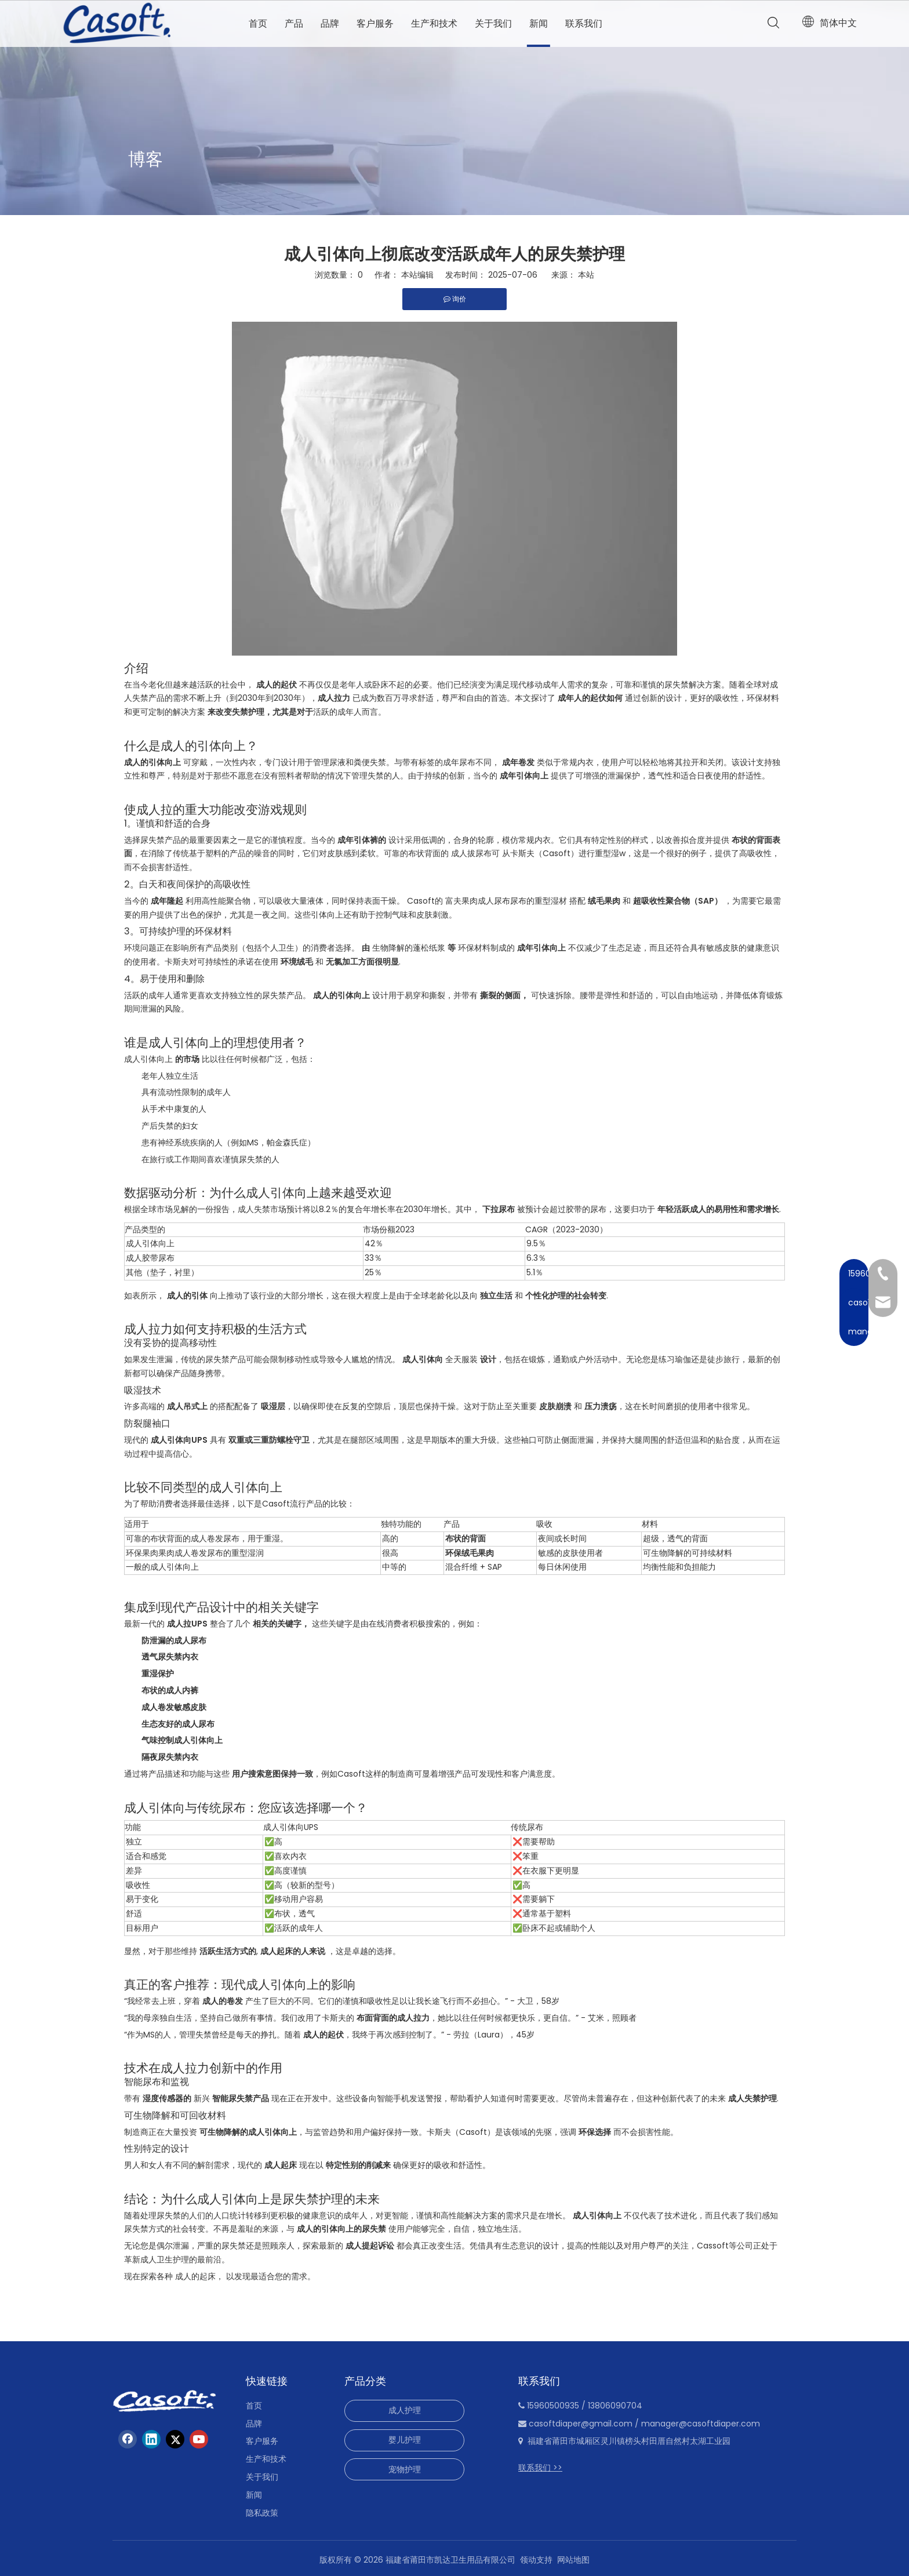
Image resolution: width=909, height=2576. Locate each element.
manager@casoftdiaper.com (700, 2423)
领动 (528, 2560)
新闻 (538, 23)
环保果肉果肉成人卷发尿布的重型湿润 (195, 1553)
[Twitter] (175, 2439)
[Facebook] (127, 2439)
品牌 (330, 23)
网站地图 (573, 2560)
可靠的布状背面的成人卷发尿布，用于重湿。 (207, 1538)
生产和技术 (434, 23)
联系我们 (583, 23)
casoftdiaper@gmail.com (580, 2423)
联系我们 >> (540, 2467)
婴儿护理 (404, 2440)
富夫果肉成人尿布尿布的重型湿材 (506, 901)
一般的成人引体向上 (162, 1567)
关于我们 (493, 23)
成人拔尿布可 (475, 853)
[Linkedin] (151, 2439)
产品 (294, 23)
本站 (586, 275)
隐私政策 (262, 2513)
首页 (258, 23)
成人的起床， (199, 2276)
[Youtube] (199, 2439)
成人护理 (404, 2410)
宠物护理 (404, 2469)
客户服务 (375, 23)
